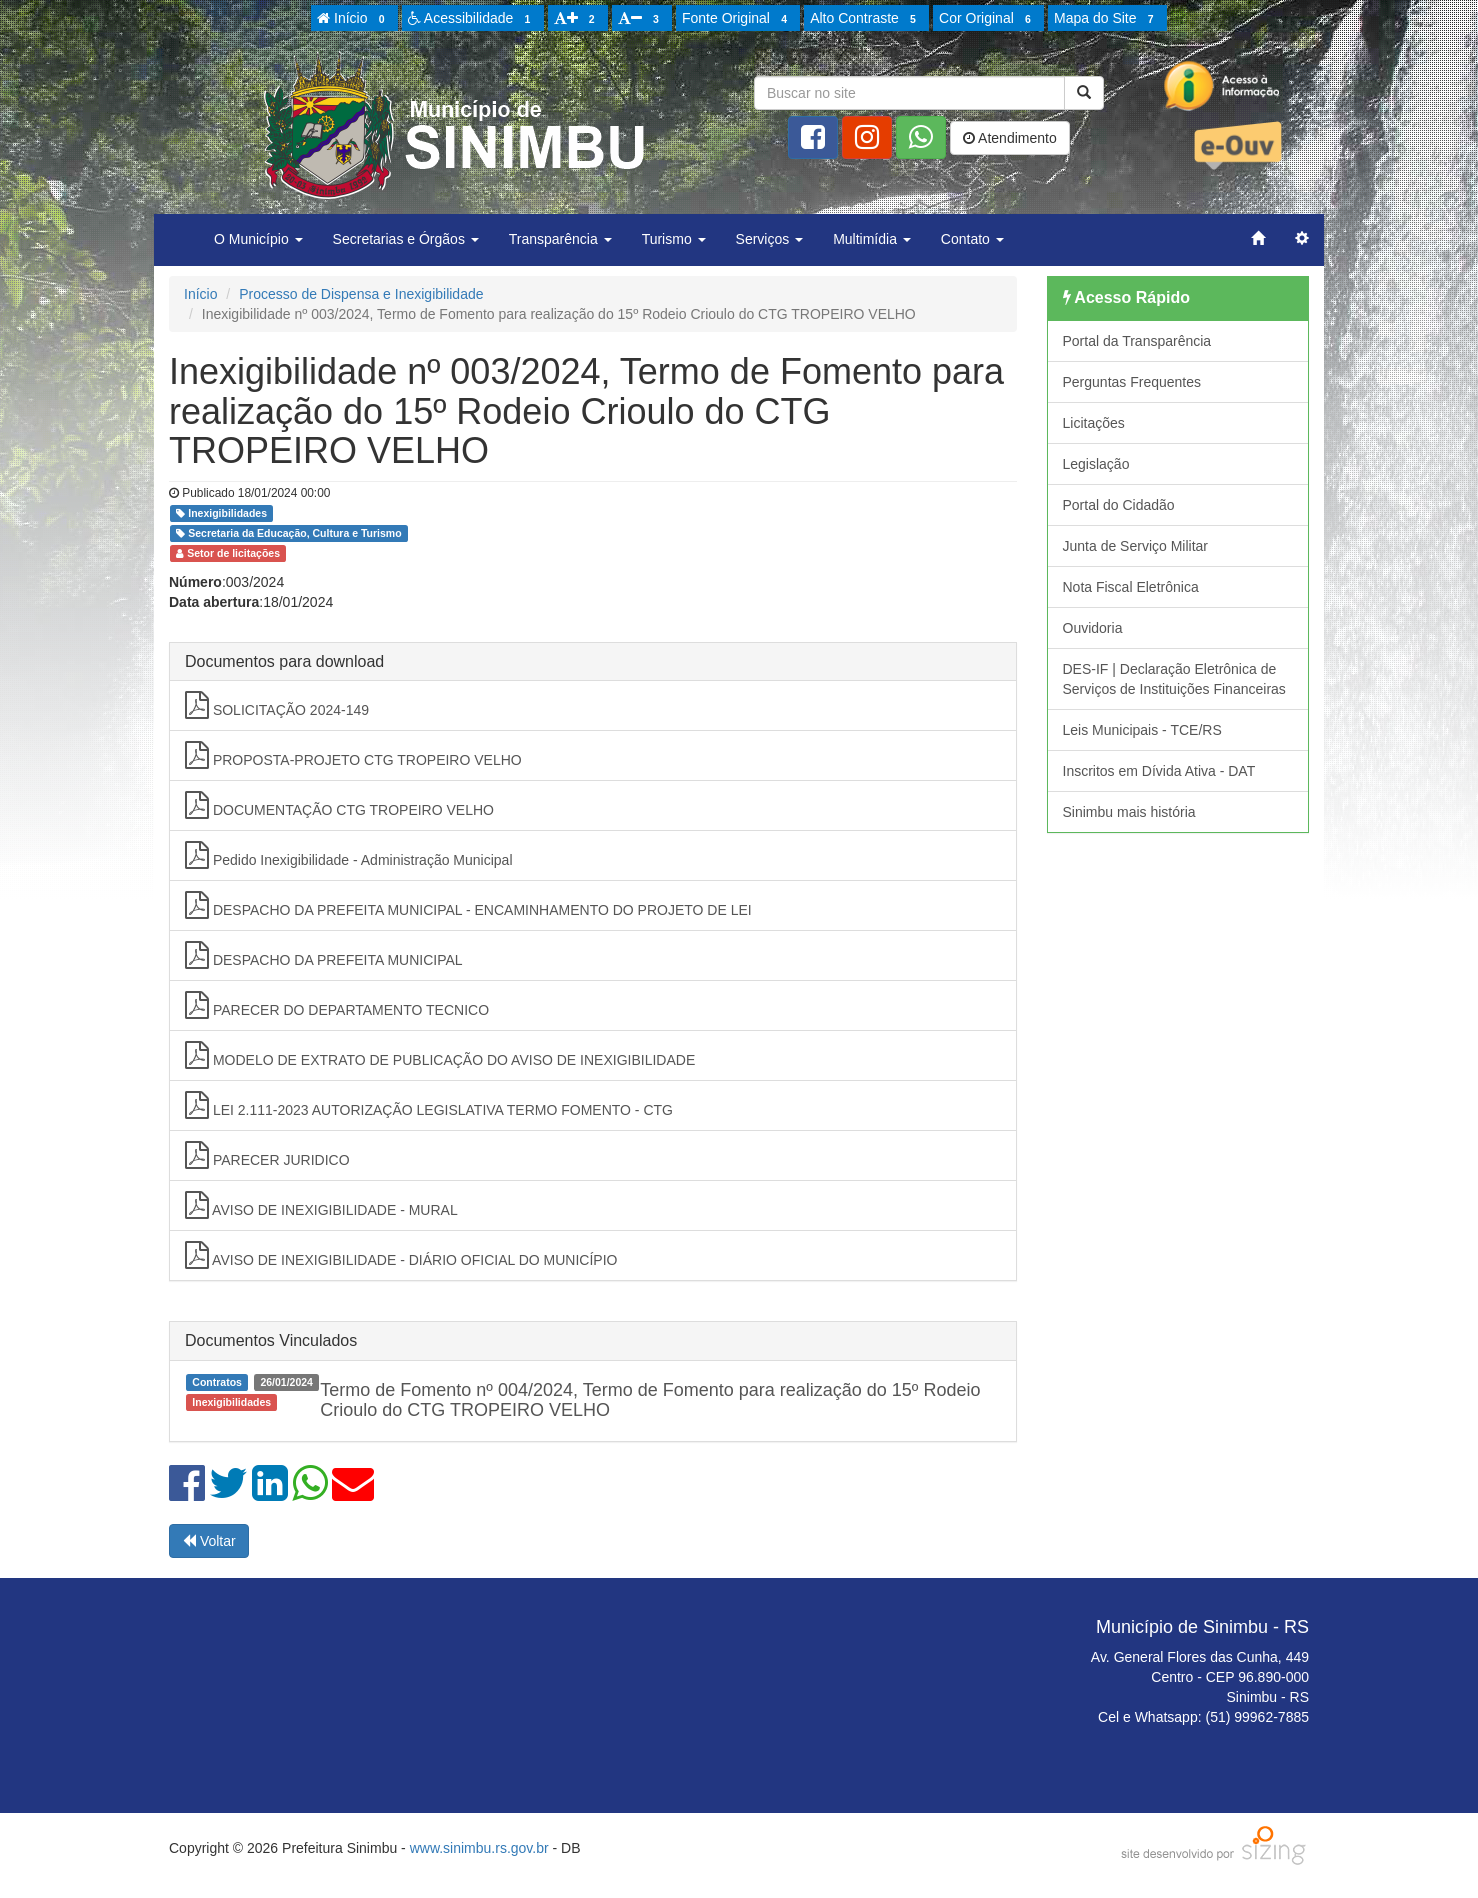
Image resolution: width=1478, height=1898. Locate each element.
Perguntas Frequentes (1132, 382)
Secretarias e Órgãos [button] (406, 239)
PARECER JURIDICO (267, 1155)
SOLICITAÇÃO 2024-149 (277, 705)
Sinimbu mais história (1129, 812)
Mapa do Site (1107, 19)
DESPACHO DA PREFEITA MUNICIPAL (324, 955)
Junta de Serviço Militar (1136, 546)
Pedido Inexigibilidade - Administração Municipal (349, 855)
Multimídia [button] (872, 239)
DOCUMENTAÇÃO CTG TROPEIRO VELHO (339, 805)
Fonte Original (737, 19)
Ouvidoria (1093, 628)
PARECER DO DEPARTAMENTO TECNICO (337, 1005)
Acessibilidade (472, 19)
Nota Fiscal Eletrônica (1131, 587)
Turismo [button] (674, 239)
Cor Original (988, 19)
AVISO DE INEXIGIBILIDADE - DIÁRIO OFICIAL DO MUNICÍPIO (401, 1255)
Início (354, 19)
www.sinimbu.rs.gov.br (479, 1848)
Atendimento (1010, 138)
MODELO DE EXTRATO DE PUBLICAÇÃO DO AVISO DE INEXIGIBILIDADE (440, 1055)
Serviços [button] (770, 239)
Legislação (1096, 464)
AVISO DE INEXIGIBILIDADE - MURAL (321, 1205)
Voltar (209, 1541)
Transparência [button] (560, 239)
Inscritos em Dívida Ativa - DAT (1159, 771)
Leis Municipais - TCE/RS (1142, 730)
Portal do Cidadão (1119, 505)
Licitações (1094, 423)
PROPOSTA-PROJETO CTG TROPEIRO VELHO (353, 755)
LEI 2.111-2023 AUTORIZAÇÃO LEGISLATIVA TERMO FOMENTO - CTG (429, 1105)
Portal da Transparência (1137, 341)
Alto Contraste (866, 19)
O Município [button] (258, 239)
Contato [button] (972, 239)
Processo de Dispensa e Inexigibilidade (361, 294)
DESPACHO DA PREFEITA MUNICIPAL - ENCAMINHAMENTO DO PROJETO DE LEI (468, 905)
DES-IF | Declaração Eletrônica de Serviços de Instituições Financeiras (1174, 679)
